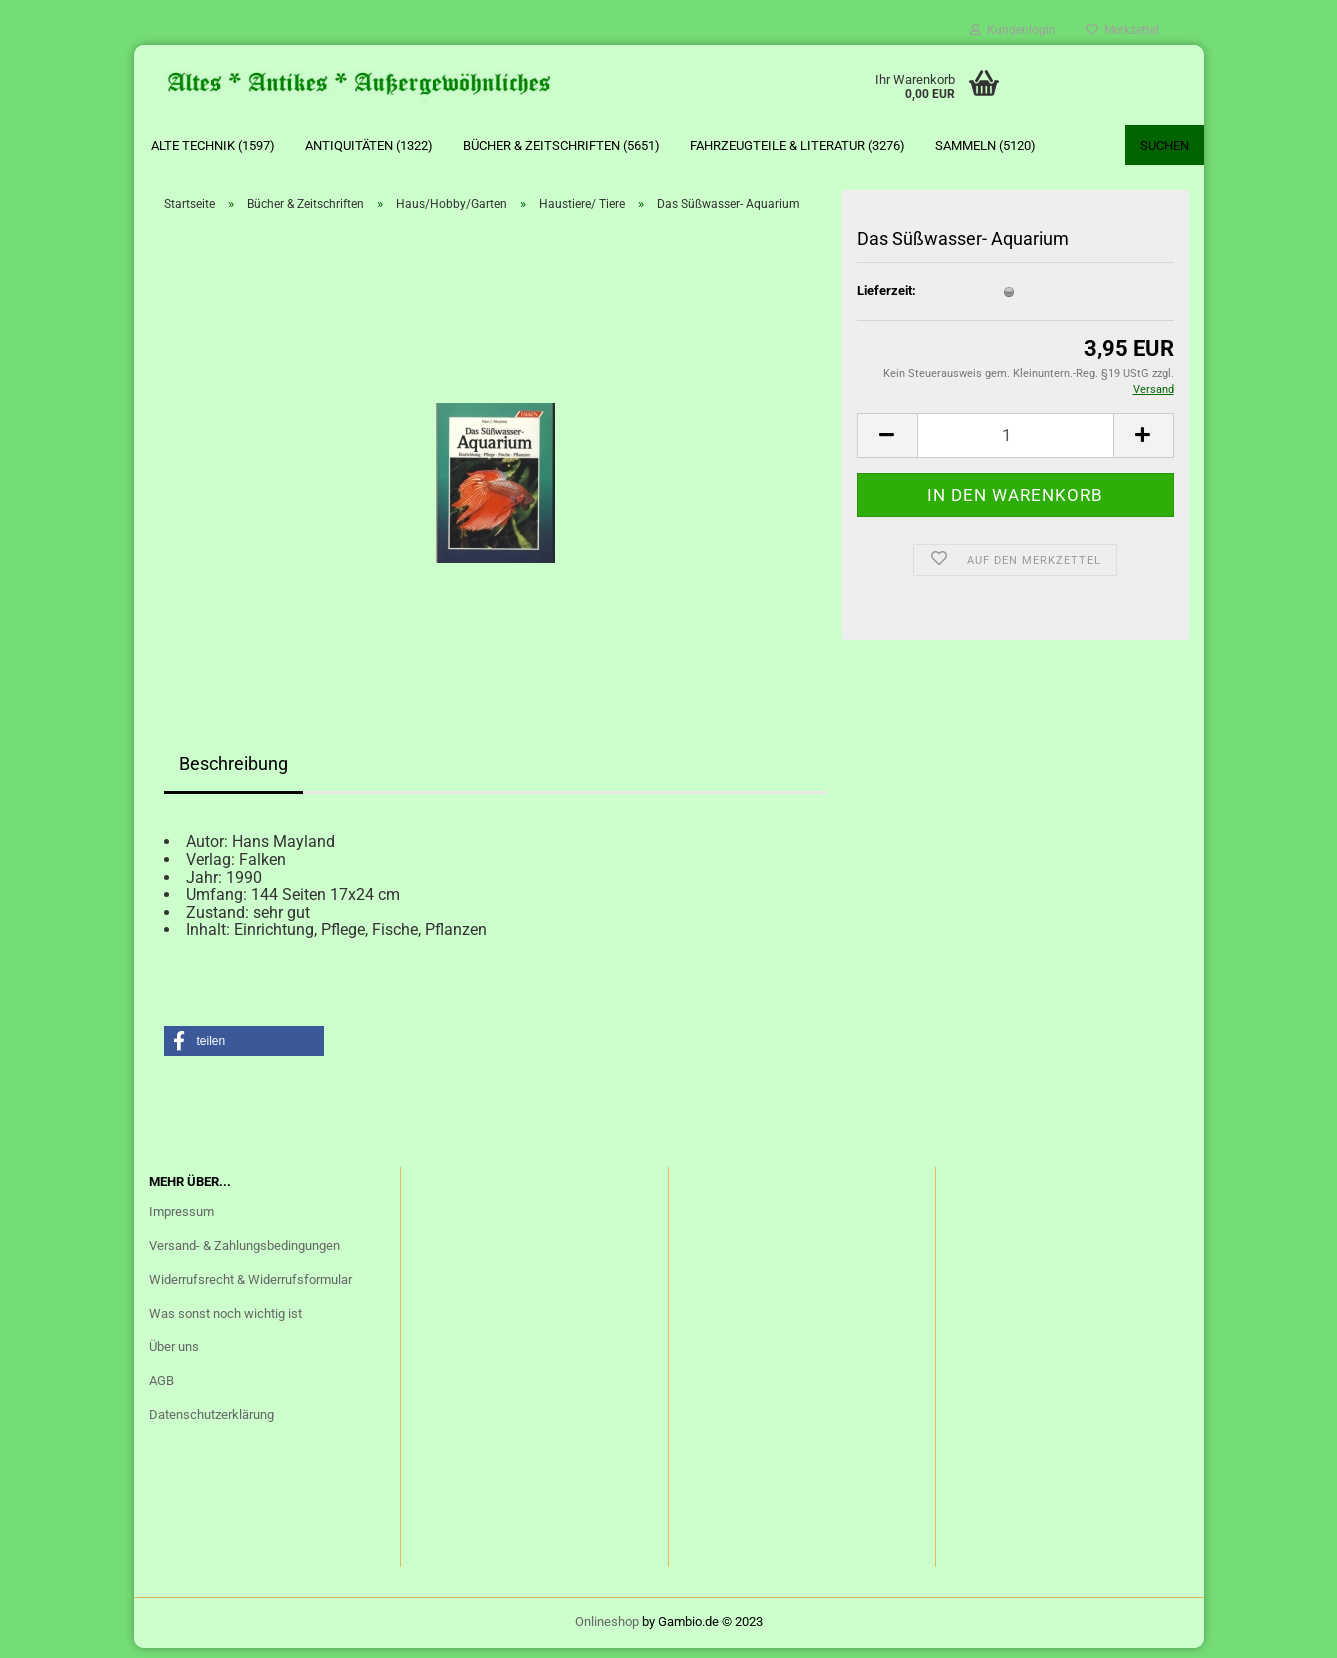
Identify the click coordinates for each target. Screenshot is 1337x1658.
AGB (161, 1390)
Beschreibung (233, 774)
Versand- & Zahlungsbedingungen (244, 1255)
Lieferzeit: (886, 300)
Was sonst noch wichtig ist (225, 1323)
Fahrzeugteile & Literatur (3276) (797, 145)
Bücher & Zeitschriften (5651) (561, 145)
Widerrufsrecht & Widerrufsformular (250, 1289)
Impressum (181, 1221)
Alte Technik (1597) (213, 145)
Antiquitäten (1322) (369, 145)
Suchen (1164, 145)
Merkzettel (1122, 30)
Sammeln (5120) (985, 145)
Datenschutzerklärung (211, 1424)
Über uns (174, 1357)
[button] (244, 1051)
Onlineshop (607, 1631)
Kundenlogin (1013, 30)
